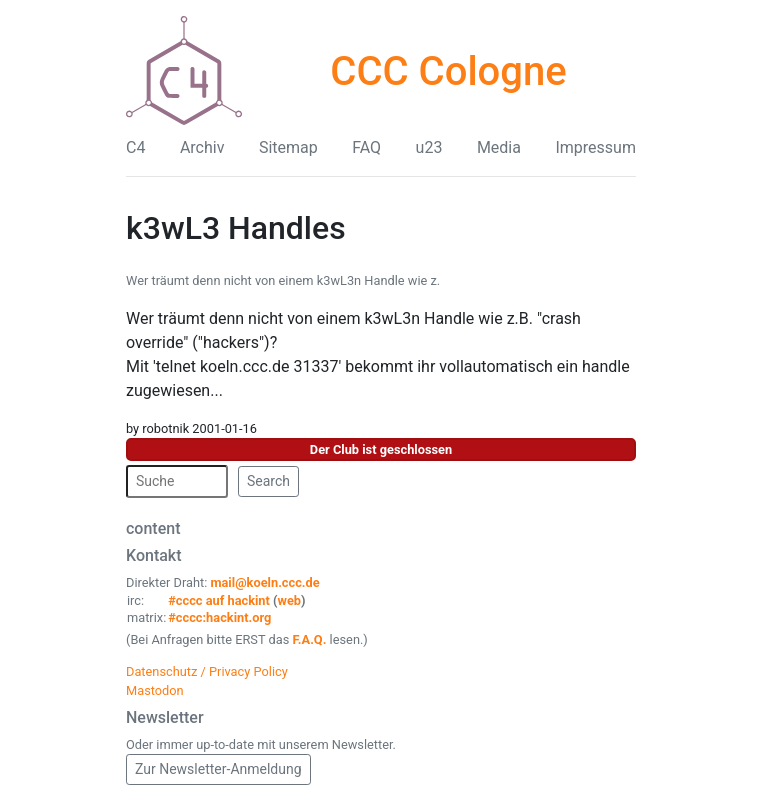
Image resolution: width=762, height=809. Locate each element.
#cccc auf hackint (219, 600)
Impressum (595, 147)
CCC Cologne (448, 71)
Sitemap (288, 147)
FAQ (366, 147)
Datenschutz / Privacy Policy (207, 671)
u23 (429, 147)
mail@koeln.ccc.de (264, 582)
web (290, 600)
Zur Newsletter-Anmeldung (218, 769)
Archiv (202, 147)
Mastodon (155, 690)
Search (268, 481)
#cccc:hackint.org (219, 617)
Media (499, 147)
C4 (135, 147)
